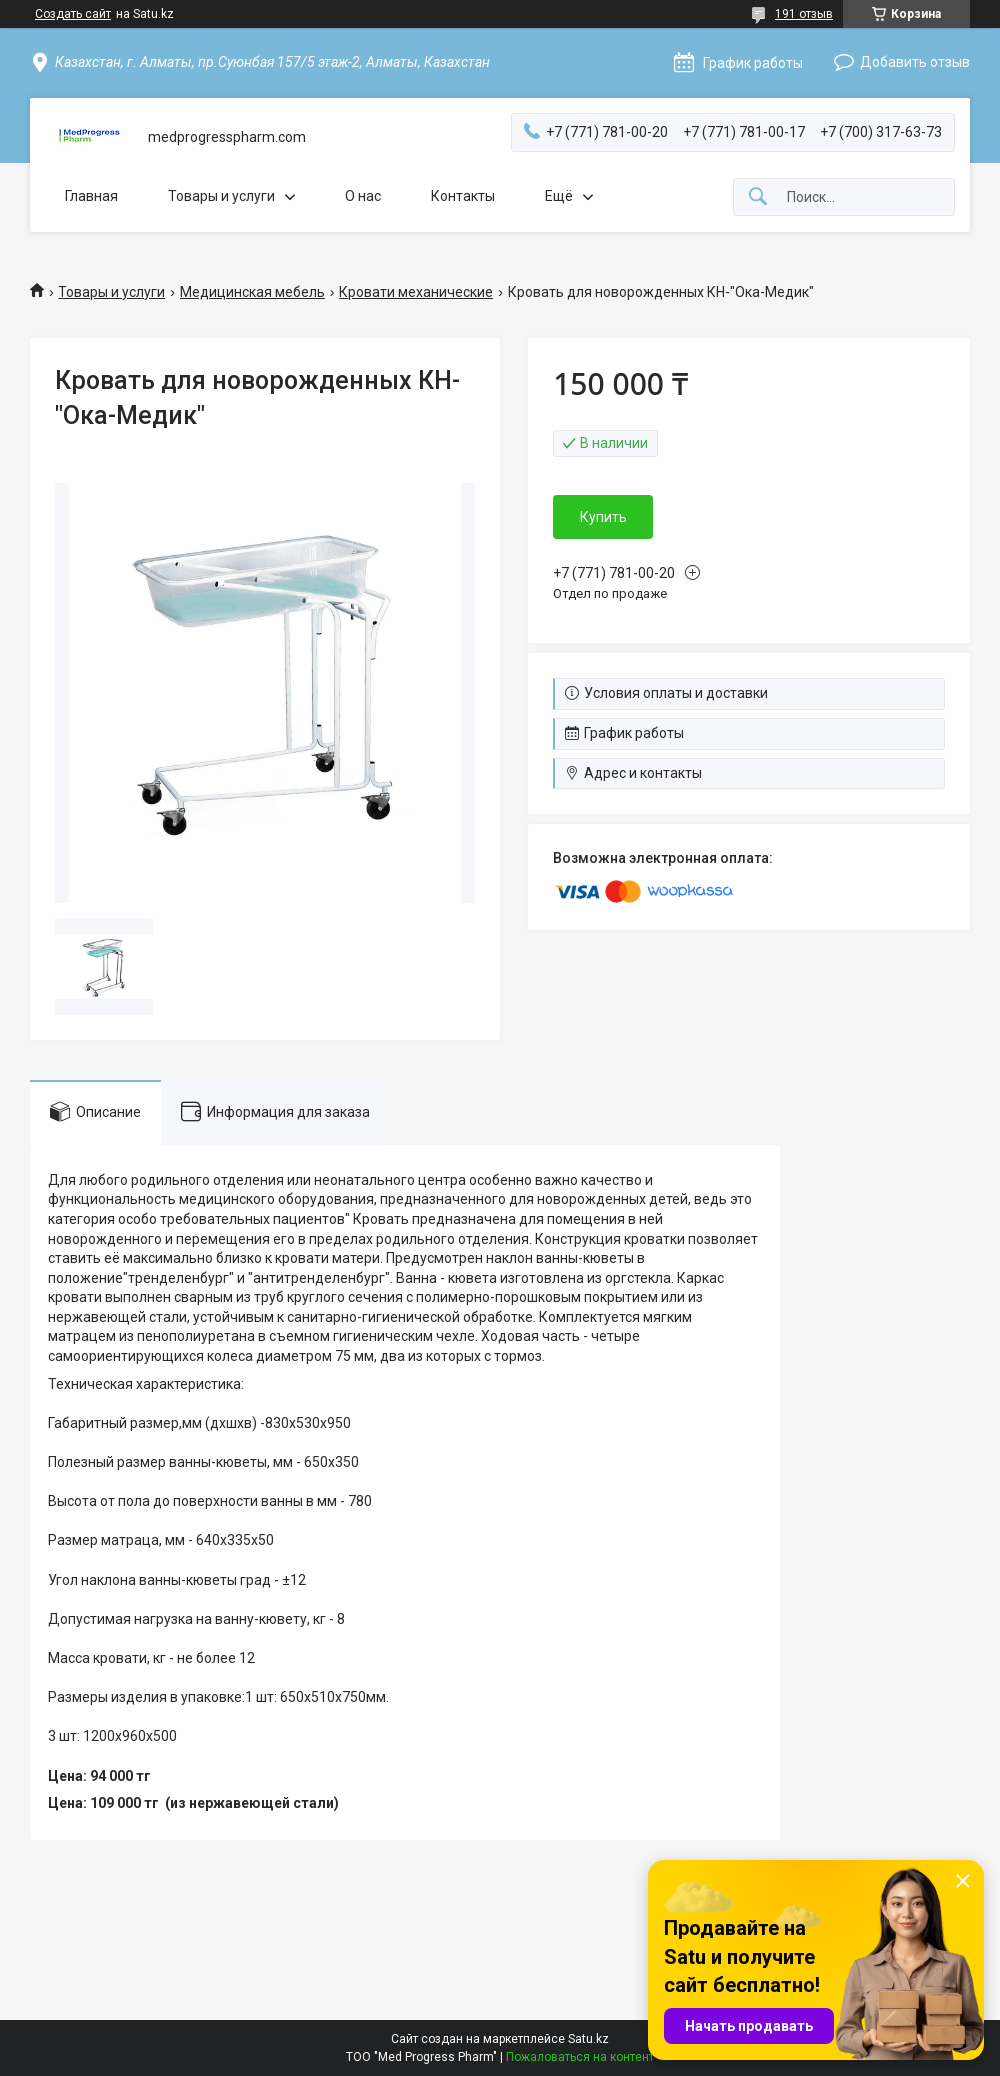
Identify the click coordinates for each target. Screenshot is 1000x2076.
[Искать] (758, 197)
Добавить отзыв (915, 62)
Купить (603, 517)
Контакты (463, 196)
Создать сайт (73, 14)
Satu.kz (588, 2039)
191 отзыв (804, 14)
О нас (363, 196)
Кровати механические (416, 292)
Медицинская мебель (252, 292)
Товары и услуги (221, 196)
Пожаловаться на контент (580, 2057)
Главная (91, 196)
